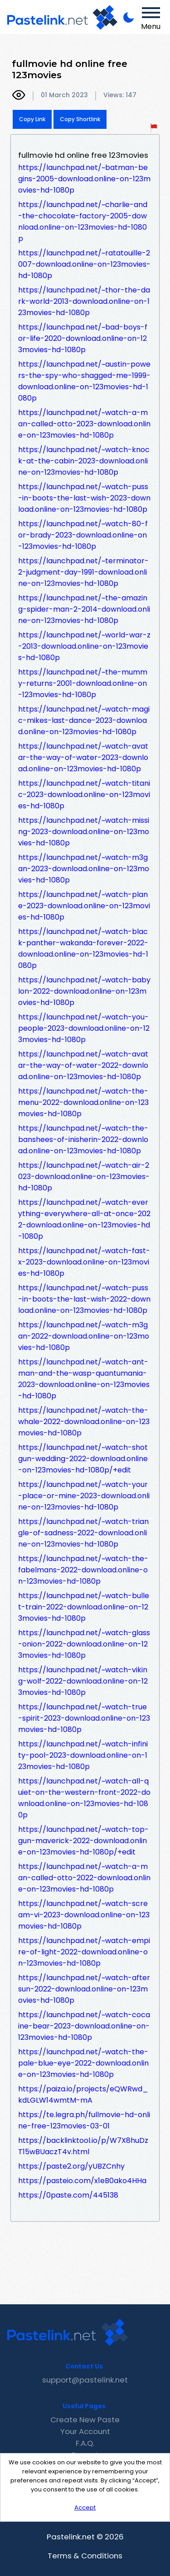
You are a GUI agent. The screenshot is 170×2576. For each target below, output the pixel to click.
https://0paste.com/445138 (68, 2195)
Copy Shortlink (80, 119)
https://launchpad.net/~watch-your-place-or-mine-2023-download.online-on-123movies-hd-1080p (84, 1495)
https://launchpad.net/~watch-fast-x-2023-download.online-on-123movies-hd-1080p (84, 1262)
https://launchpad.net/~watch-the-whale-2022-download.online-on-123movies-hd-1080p (84, 1421)
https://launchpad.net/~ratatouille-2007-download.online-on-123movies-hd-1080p (84, 264)
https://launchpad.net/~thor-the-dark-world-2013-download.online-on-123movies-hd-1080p (84, 301)
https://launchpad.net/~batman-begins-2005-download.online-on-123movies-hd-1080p (84, 178)
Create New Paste (85, 2419)
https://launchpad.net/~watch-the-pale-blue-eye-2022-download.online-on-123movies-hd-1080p (83, 2063)
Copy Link (32, 119)
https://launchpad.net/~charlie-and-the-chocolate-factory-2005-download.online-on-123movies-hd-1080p (82, 221)
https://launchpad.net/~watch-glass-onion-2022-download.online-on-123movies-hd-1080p (84, 1644)
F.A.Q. (85, 2443)
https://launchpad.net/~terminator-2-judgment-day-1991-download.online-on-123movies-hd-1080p (83, 572)
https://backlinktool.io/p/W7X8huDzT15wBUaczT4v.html (83, 2146)
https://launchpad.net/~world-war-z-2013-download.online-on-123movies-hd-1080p (84, 646)
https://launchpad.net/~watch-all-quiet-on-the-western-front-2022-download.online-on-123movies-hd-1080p (84, 1798)
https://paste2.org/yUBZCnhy (71, 2166)
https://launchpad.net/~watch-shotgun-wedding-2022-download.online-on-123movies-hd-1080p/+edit (83, 1458)
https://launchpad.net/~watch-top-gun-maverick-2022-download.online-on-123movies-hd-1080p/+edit (83, 1840)
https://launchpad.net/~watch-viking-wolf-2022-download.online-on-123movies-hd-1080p (83, 1681)
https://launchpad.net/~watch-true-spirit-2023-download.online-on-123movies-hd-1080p (84, 1718)
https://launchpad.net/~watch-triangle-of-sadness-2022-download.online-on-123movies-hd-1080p (83, 1532)
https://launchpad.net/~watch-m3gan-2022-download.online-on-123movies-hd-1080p (83, 1336)
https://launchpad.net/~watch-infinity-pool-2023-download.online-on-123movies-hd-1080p (83, 1755)
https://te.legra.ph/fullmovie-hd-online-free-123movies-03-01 (84, 2120)
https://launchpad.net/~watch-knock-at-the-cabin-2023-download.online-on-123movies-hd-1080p (84, 460)
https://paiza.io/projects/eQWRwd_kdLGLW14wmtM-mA (83, 2094)
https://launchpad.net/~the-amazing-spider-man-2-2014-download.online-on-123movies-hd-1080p (84, 609)
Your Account (85, 2431)
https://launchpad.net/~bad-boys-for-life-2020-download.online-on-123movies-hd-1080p (82, 338)
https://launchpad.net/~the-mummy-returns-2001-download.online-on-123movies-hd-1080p (82, 683)
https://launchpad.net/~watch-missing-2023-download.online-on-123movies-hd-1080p (83, 831)
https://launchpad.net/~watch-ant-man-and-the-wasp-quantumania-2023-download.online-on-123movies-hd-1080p (84, 1379)
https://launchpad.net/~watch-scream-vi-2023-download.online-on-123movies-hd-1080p (84, 1914)
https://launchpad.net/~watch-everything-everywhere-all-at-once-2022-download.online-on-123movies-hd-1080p (84, 1219)
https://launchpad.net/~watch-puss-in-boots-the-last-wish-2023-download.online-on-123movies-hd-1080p (84, 497)
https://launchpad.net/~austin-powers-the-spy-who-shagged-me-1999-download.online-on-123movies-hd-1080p (84, 381)
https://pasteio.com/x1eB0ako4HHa (82, 2180)
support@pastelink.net (85, 2379)
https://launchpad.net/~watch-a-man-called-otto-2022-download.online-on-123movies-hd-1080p (84, 1877)
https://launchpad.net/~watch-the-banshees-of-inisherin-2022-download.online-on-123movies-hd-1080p (83, 1139)
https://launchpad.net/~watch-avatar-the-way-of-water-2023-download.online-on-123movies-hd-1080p (83, 757)
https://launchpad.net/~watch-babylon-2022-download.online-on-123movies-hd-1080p (84, 991)
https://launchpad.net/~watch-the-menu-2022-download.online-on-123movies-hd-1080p (83, 1102)
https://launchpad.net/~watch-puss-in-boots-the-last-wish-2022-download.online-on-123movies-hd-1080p (84, 1299)
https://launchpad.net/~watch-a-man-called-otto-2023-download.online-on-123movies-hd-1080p (84, 423)
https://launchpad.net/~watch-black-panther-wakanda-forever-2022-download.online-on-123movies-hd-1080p (83, 948)
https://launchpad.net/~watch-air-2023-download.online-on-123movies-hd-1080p (84, 1176)
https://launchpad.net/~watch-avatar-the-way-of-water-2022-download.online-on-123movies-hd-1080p (83, 1065)
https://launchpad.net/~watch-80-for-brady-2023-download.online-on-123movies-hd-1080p (83, 535)
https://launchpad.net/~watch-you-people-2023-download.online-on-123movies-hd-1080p (84, 1028)
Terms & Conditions (85, 2555)
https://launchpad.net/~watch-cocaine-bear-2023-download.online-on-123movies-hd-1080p (84, 2026)
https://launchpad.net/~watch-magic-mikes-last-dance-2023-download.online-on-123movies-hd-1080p (84, 720)
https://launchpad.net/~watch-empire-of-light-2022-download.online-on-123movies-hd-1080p (84, 1951)
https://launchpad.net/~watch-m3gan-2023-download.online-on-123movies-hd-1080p (83, 868)
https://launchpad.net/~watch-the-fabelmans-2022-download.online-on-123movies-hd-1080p (83, 1569)
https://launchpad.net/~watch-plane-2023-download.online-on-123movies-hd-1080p (84, 905)
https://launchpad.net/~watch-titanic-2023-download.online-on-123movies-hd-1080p (84, 794)
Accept (85, 2507)
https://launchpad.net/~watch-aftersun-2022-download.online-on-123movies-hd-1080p (84, 1988)
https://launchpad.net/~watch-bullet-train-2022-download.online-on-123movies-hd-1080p (83, 1606)
